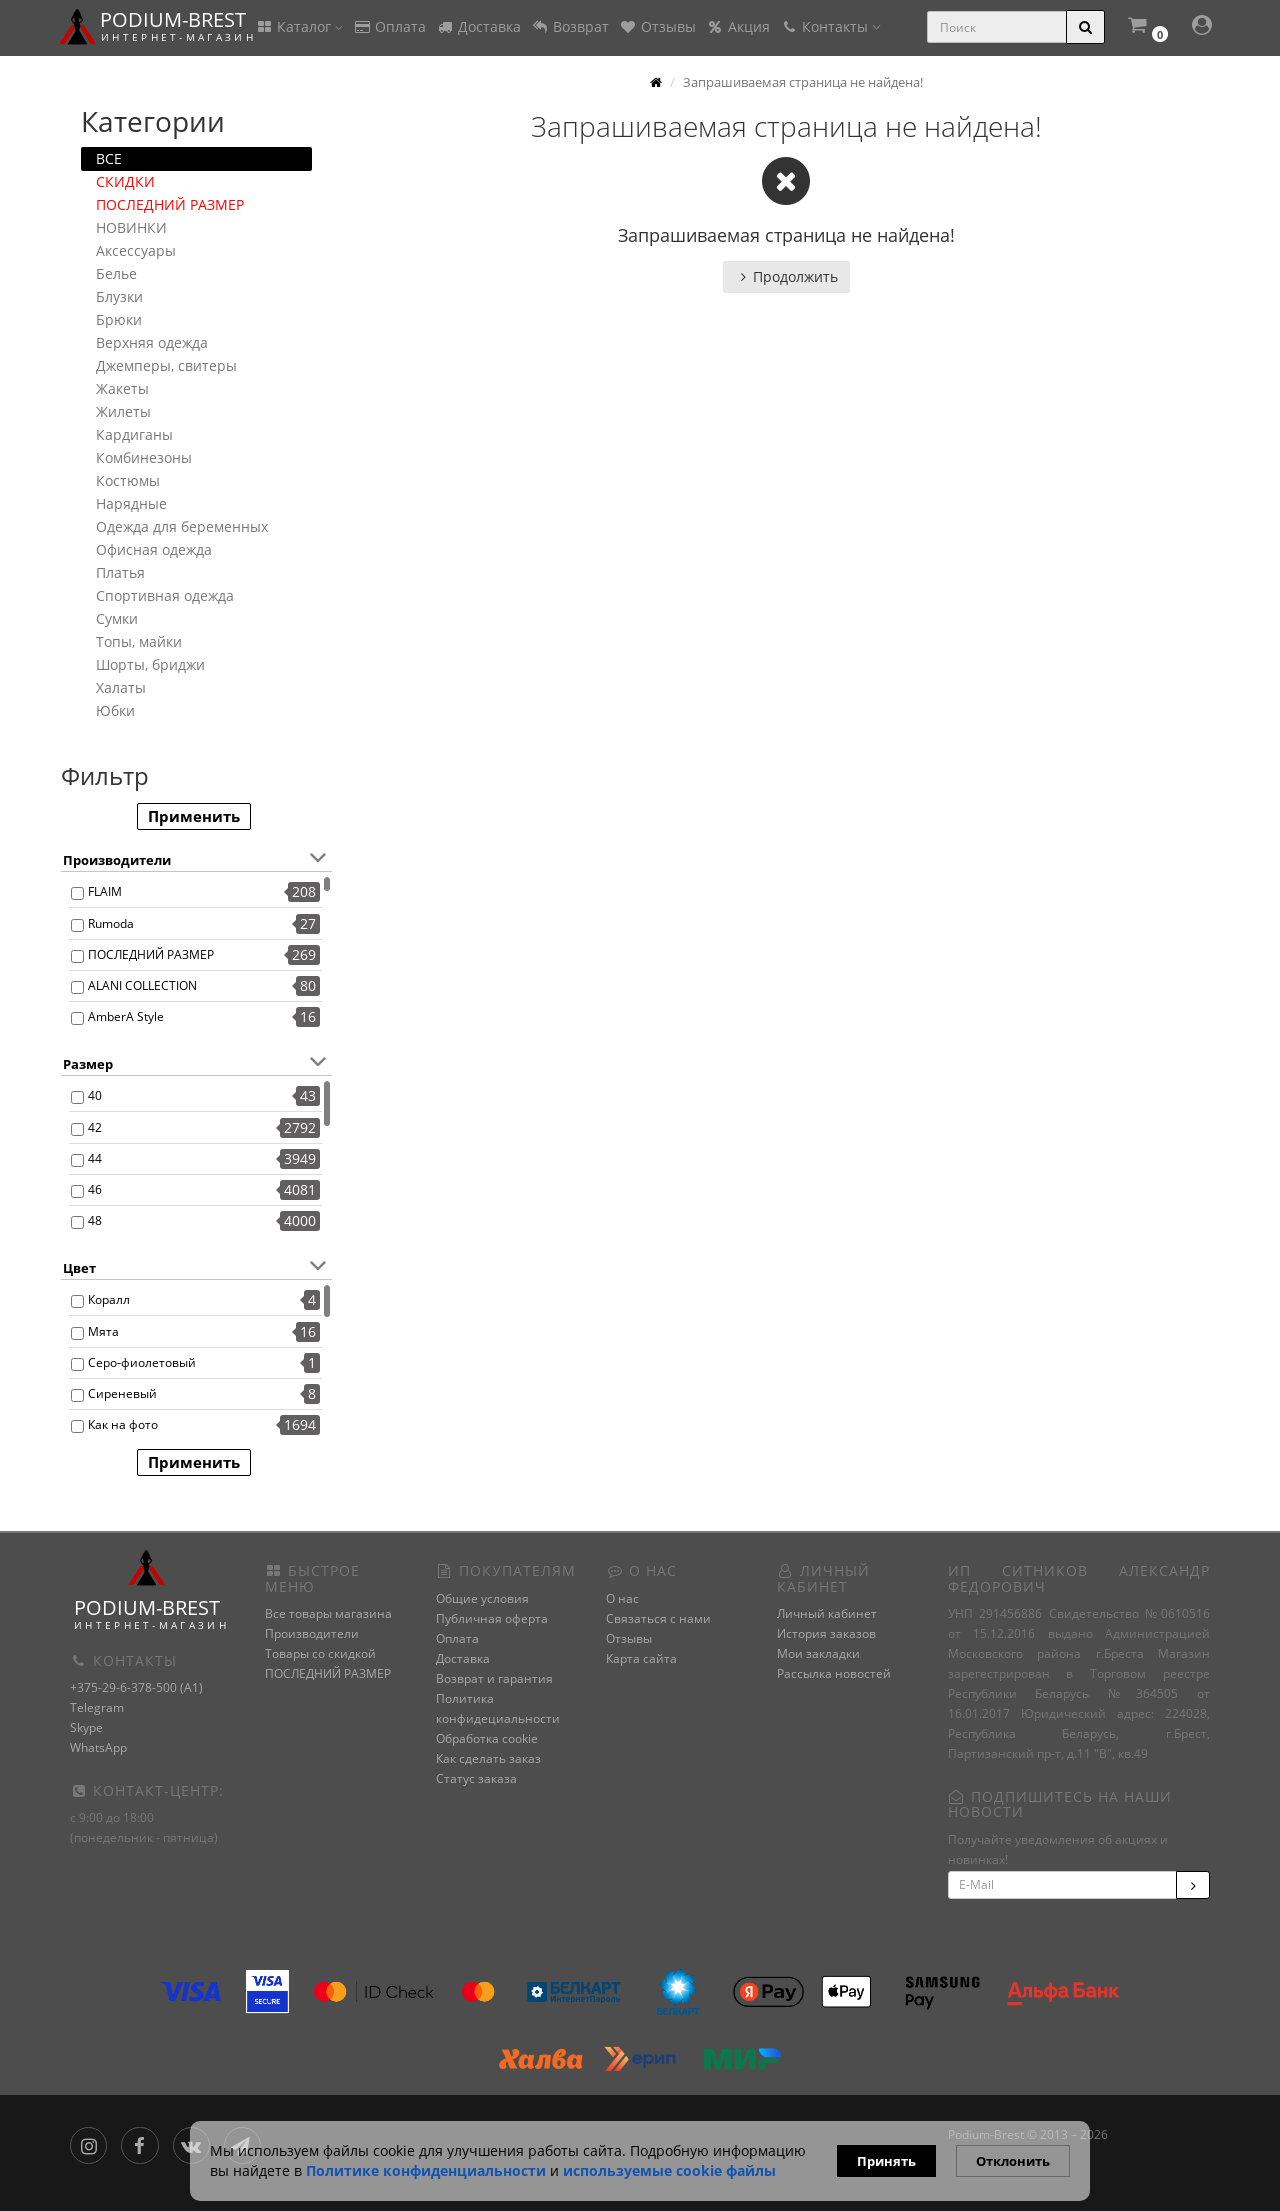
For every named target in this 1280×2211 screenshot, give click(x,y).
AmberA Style (126, 1016)
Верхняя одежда (152, 342)
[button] (1147, 27)
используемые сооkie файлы (669, 2170)
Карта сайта (641, 1658)
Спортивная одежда (165, 595)
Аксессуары (136, 250)
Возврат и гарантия (494, 1678)
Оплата (389, 26)
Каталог (299, 26)
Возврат (570, 26)
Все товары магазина (328, 1613)
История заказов (826, 1633)
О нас (622, 1598)
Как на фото (123, 1424)
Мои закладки (818, 1653)
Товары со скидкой (320, 1653)
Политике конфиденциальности (426, 2170)
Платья (120, 572)
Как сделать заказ (488, 1758)
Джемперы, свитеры (166, 365)
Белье (116, 273)
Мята (103, 1331)
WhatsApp (98, 1747)
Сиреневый (122, 1393)
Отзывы (657, 26)
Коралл (109, 1299)
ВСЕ (109, 158)
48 (95, 1220)
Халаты (121, 687)
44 (95, 1158)
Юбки (115, 710)
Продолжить (786, 276)
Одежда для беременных (182, 526)
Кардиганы (134, 434)
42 (95, 1127)
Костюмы (128, 480)
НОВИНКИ (131, 227)
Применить (194, 816)
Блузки (119, 296)
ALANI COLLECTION (142, 985)
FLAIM (105, 891)
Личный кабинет (827, 1613)
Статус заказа (476, 1778)
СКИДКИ (125, 181)
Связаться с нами (658, 1618)
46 (95, 1189)
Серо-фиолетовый (142, 1362)
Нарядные (131, 503)
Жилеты (123, 411)
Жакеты (122, 388)
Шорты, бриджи (150, 664)
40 (95, 1095)
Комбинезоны (144, 457)
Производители (312, 1633)
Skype (86, 1727)
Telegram (97, 1707)
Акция (738, 26)
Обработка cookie (487, 1738)
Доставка (478, 26)
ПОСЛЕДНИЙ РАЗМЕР (170, 204)
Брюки (119, 319)
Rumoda (111, 923)
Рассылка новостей (834, 1673)
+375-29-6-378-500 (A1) (136, 1687)
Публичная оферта (492, 1618)
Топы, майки (139, 641)
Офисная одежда (154, 549)
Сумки (117, 618)
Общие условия (482, 1598)
